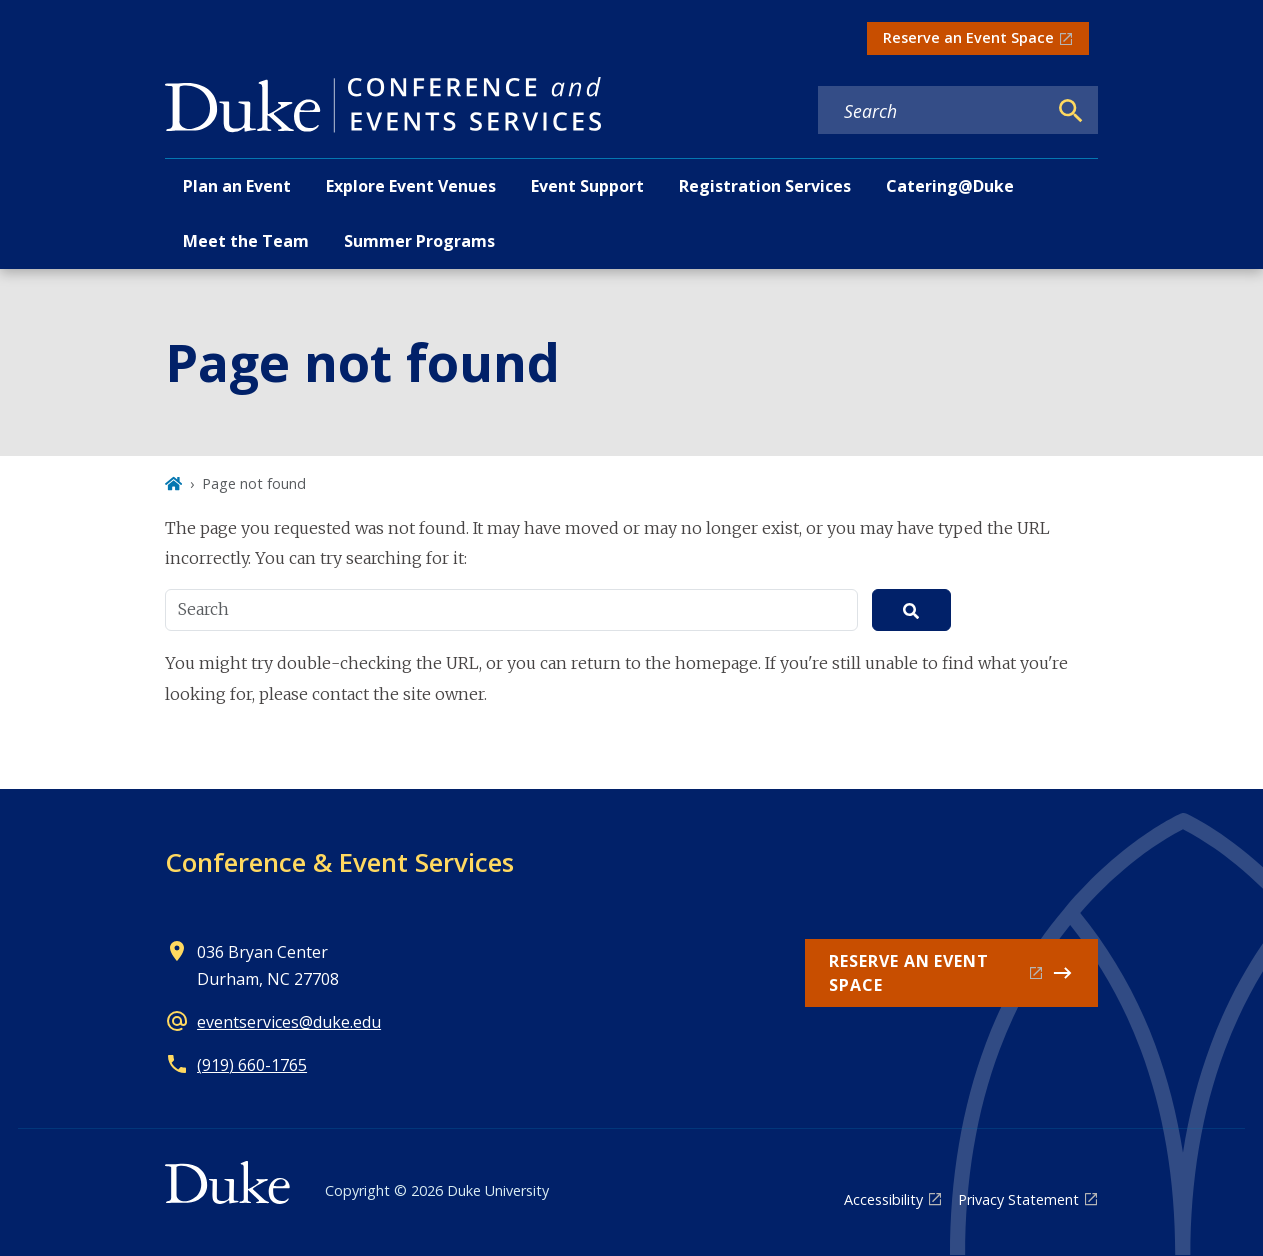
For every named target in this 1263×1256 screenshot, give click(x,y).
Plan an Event (237, 186)
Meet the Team (246, 241)
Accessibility (883, 1199)
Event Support (587, 186)
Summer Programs (419, 241)
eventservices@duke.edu (289, 1022)
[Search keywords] (932, 111)
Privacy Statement (1018, 1199)
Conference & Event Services (339, 862)
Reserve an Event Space (968, 37)
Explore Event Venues (411, 186)
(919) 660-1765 (252, 1065)
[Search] (1071, 111)
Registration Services (765, 186)
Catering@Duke (950, 186)
